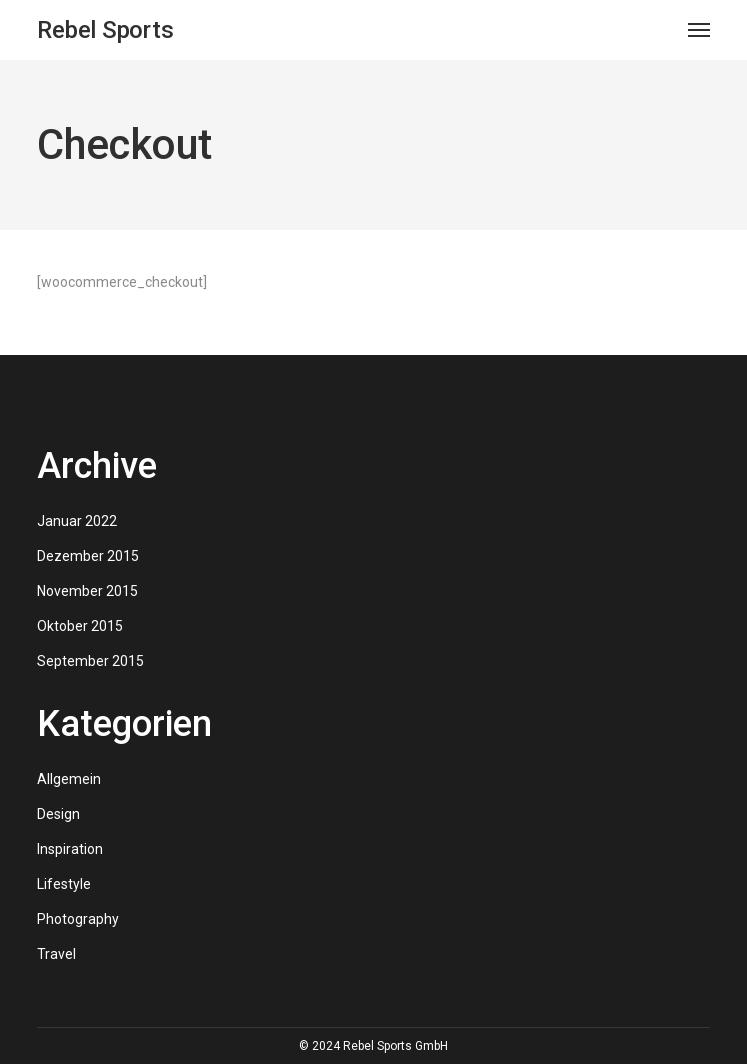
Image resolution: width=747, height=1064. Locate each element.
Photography (78, 919)
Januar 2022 (77, 521)
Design (58, 814)
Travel (56, 954)
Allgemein (69, 779)
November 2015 (87, 591)
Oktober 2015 (80, 626)
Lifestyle (64, 884)
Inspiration (70, 849)
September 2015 (90, 661)
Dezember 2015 (88, 556)
